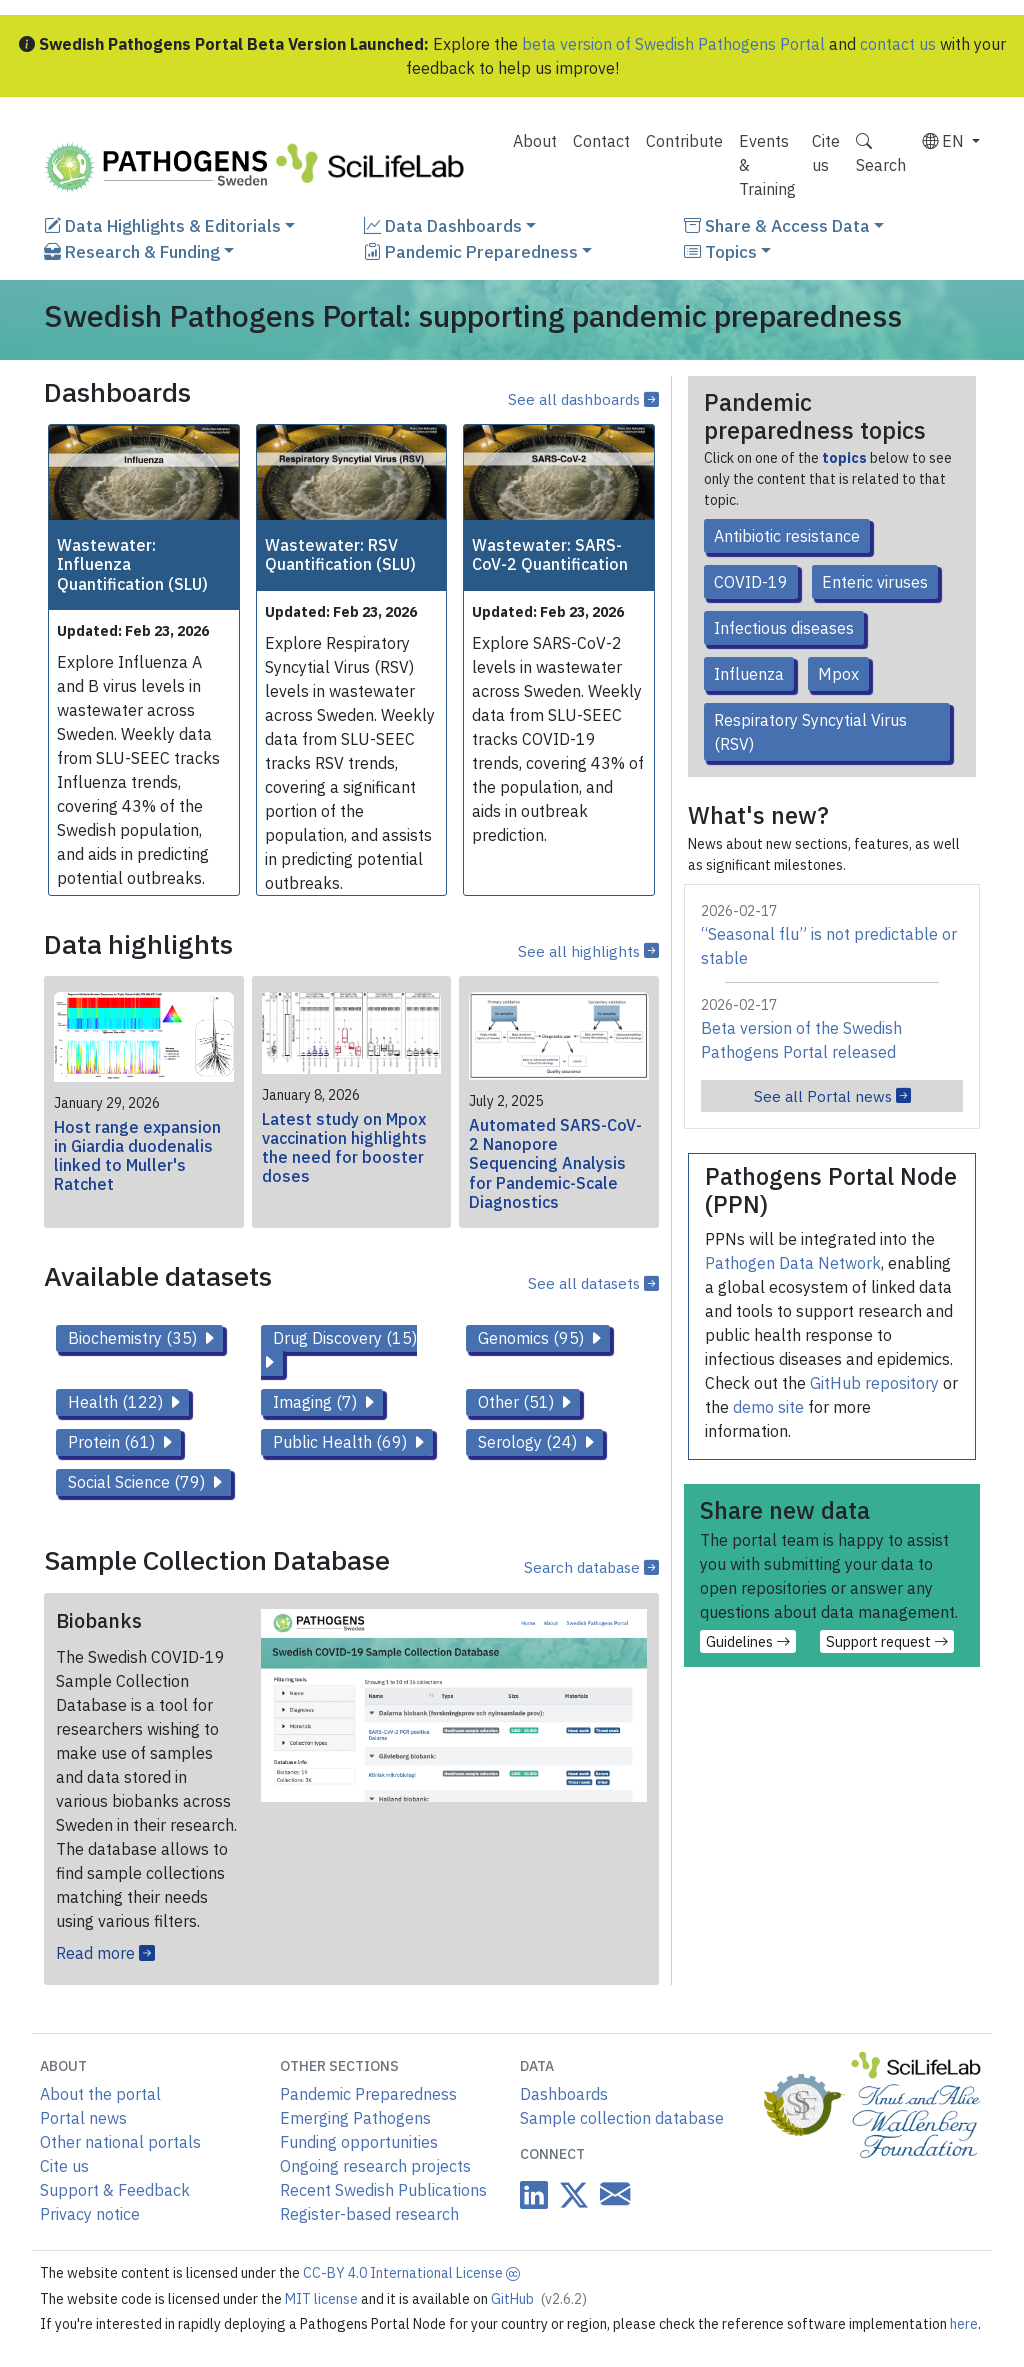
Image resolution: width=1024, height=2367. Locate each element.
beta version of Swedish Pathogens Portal (673, 44)
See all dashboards (583, 399)
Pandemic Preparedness (471, 251)
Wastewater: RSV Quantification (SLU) (340, 554)
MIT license (323, 2299)
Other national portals (120, 2142)
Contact (601, 141)
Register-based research (369, 2214)
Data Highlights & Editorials (162, 225)
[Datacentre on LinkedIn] (534, 2194)
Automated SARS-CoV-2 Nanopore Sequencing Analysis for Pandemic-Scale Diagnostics (555, 1163)
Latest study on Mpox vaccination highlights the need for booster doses (344, 1148)
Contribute (684, 141)
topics (844, 458)
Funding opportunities (359, 2142)
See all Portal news (832, 1096)
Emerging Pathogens (355, 2118)
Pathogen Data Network (793, 1263)
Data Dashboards (443, 225)
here (964, 2324)
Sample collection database (622, 2118)
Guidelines (748, 1641)
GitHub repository (874, 1383)
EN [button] (945, 141)
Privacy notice (90, 2214)
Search (881, 153)
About (535, 141)
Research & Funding (132, 251)
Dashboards (564, 2094)
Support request (887, 1641)
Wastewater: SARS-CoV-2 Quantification (550, 554)
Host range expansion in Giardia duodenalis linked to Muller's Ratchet (137, 1156)
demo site (768, 1407)
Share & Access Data (777, 225)
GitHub (539, 2299)
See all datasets (593, 1283)
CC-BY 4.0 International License (411, 2273)
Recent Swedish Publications (383, 2190)
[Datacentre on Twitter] (570, 2194)
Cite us (826, 153)
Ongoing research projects (375, 2166)
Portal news (83, 2118)
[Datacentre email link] (611, 2193)
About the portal (100, 2094)
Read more (105, 1953)
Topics (720, 251)
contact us (898, 44)
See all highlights (588, 951)
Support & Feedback (115, 2190)
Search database (591, 1567)
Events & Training (767, 165)
